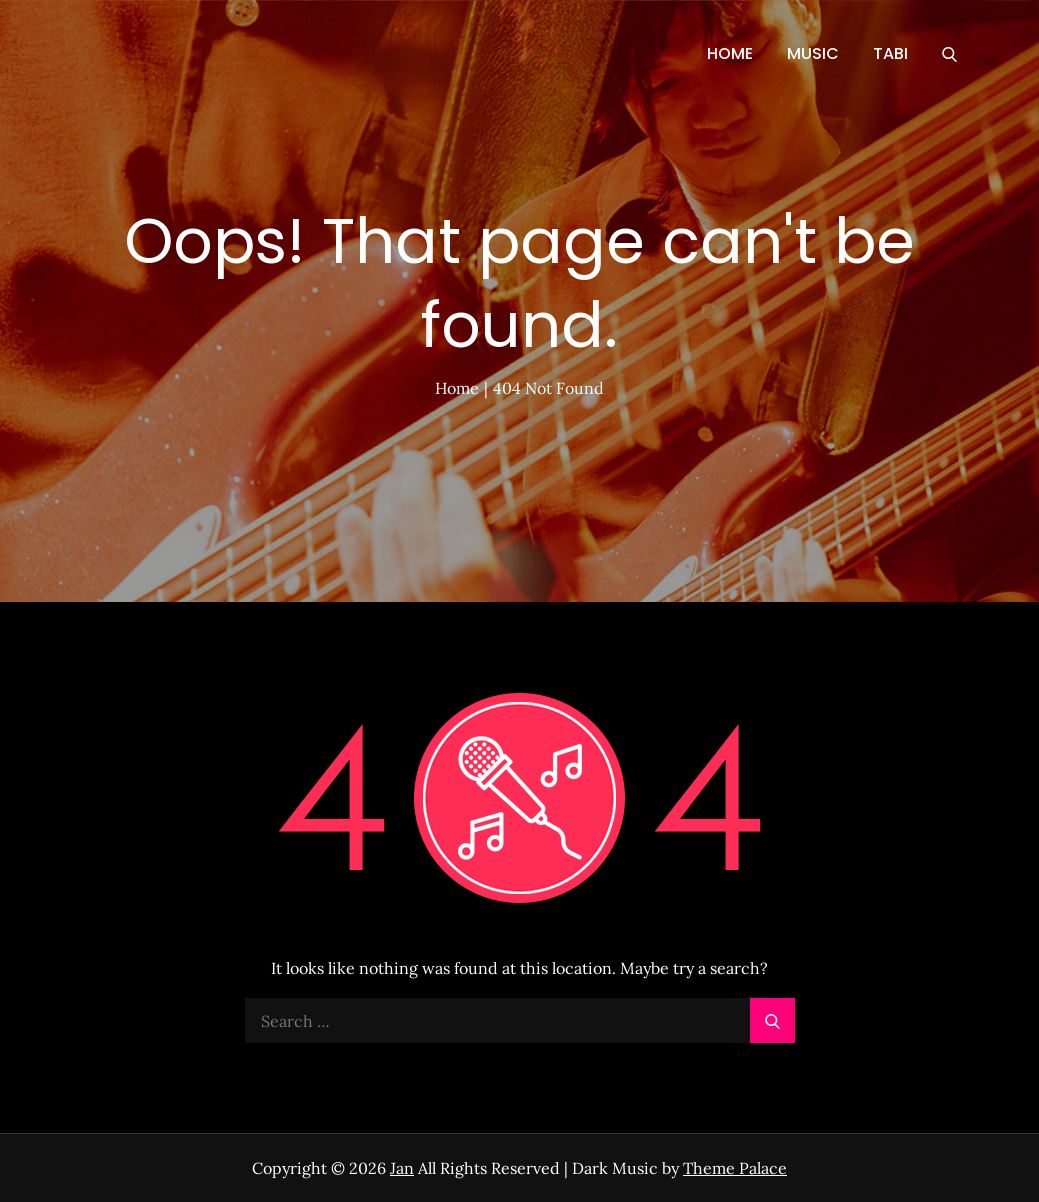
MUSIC (813, 53)
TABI (890, 53)
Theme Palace (735, 1168)
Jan (402, 1168)
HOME (730, 53)
